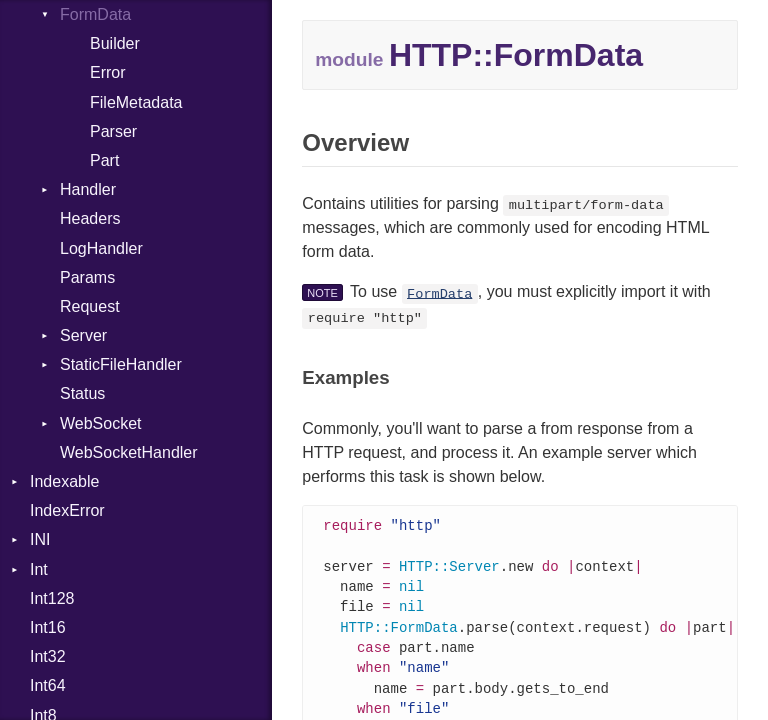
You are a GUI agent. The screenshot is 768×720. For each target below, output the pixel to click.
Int (39, 569)
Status (82, 393)
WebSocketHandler (129, 452)
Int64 (48, 685)
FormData (95, 14)
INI (40, 539)
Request (90, 306)
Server (83, 335)
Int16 (48, 627)
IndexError (67, 510)
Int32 (48, 656)
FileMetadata (136, 102)
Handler (88, 189)
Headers (90, 218)
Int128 (52, 598)
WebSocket (101, 423)
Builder (115, 43)
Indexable (64, 481)
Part (104, 160)
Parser (113, 131)
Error (108, 72)
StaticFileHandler (121, 364)
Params (87, 277)
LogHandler (101, 248)
